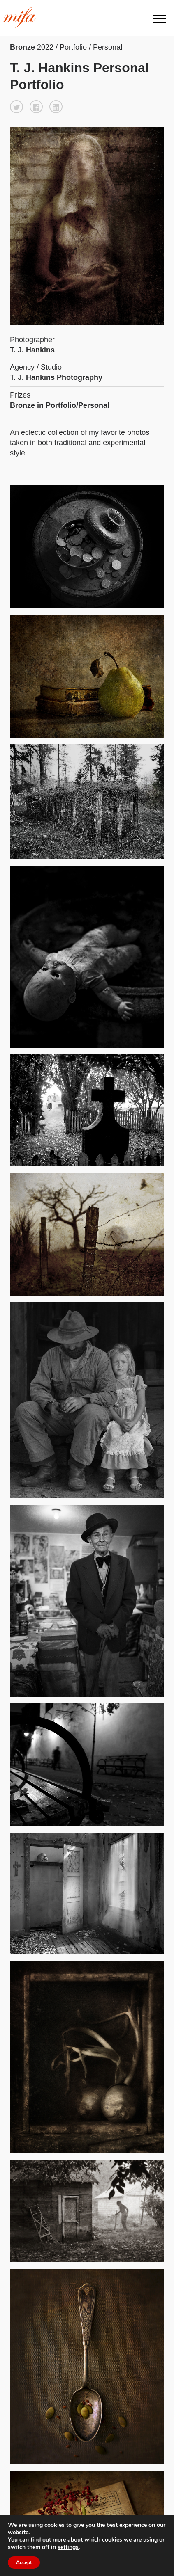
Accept (24, 2562)
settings (68, 2547)
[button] (16, 106)
